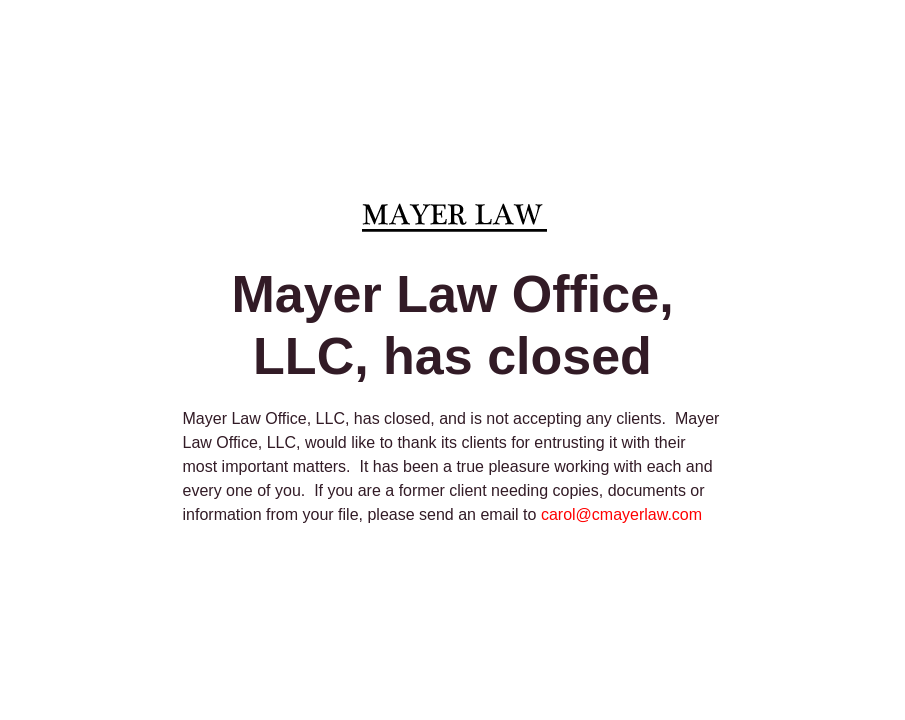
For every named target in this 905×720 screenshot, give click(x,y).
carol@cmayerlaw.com (621, 514)
